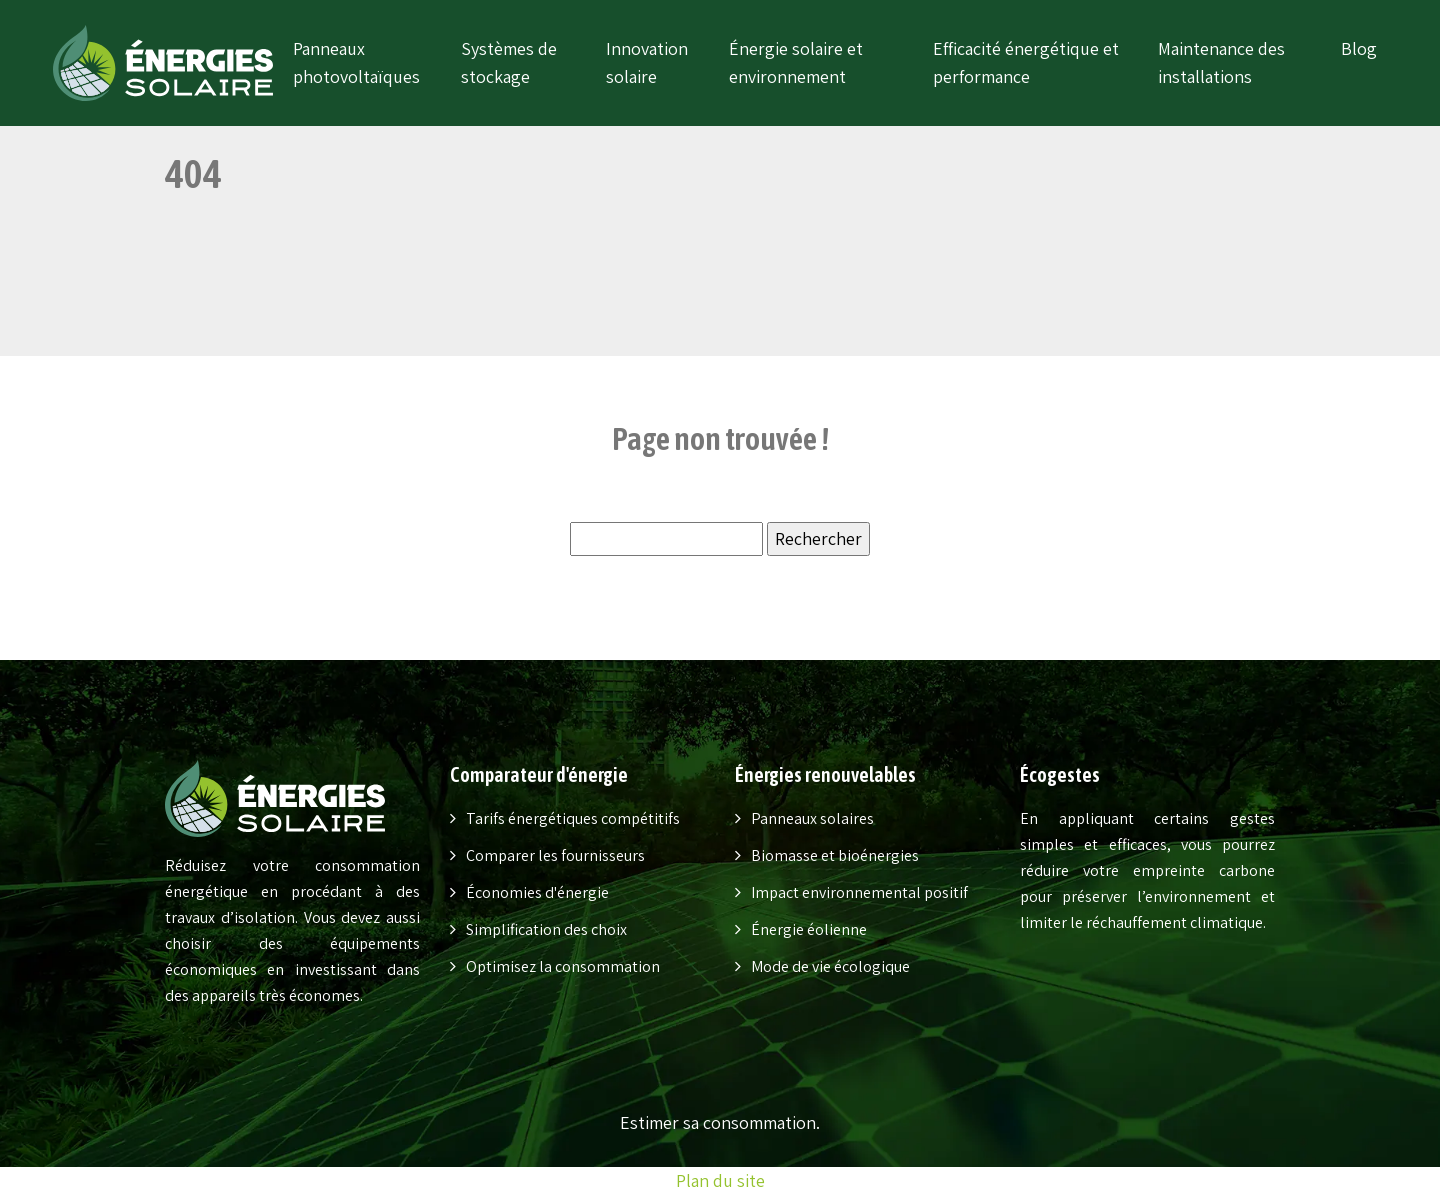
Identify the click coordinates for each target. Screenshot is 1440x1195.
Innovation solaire (647, 62)
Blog (1359, 48)
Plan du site (720, 1180)
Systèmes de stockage (509, 62)
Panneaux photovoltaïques (356, 62)
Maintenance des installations (1221, 62)
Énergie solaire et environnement (796, 62)
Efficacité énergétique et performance (1026, 62)
